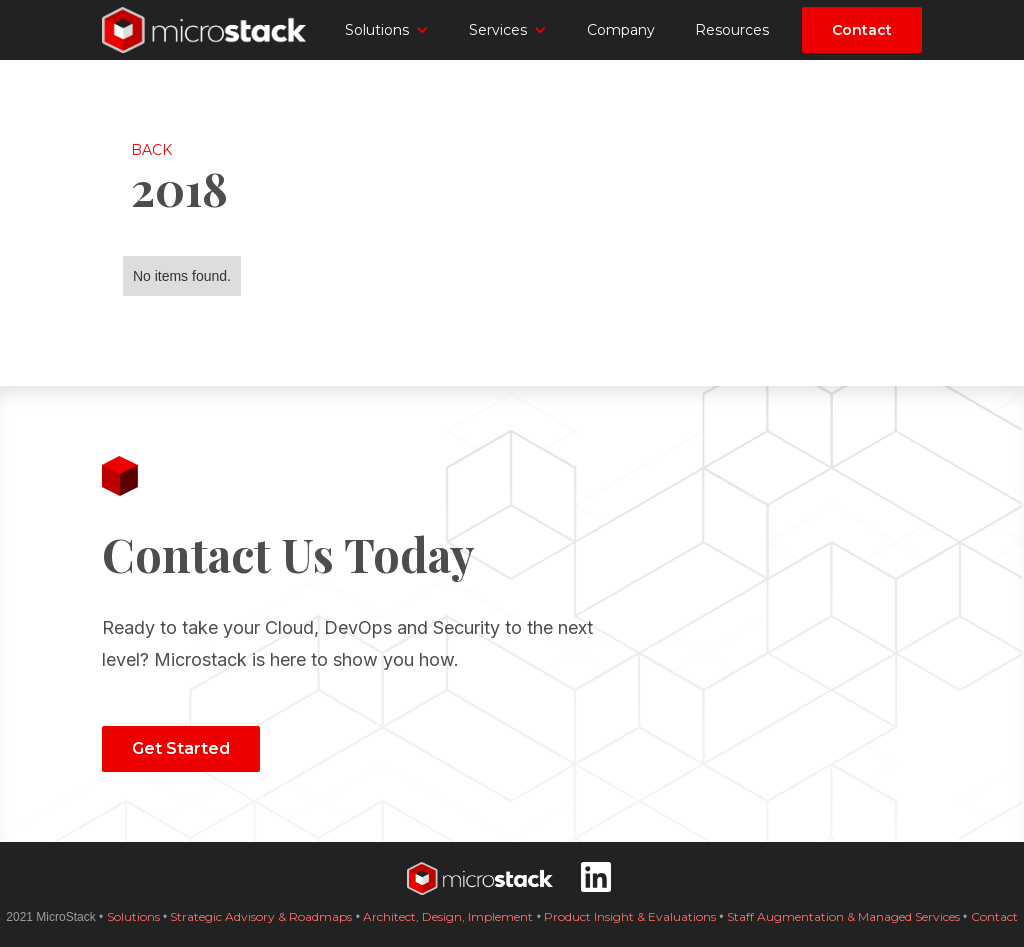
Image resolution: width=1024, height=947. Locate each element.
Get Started (181, 748)
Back (151, 150)
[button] (387, 30)
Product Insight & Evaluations (631, 916)
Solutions (377, 30)
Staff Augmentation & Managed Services (843, 916)
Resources (732, 30)
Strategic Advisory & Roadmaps (261, 916)
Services (498, 30)
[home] (207, 30)
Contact (862, 30)
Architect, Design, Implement (448, 916)
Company (621, 30)
